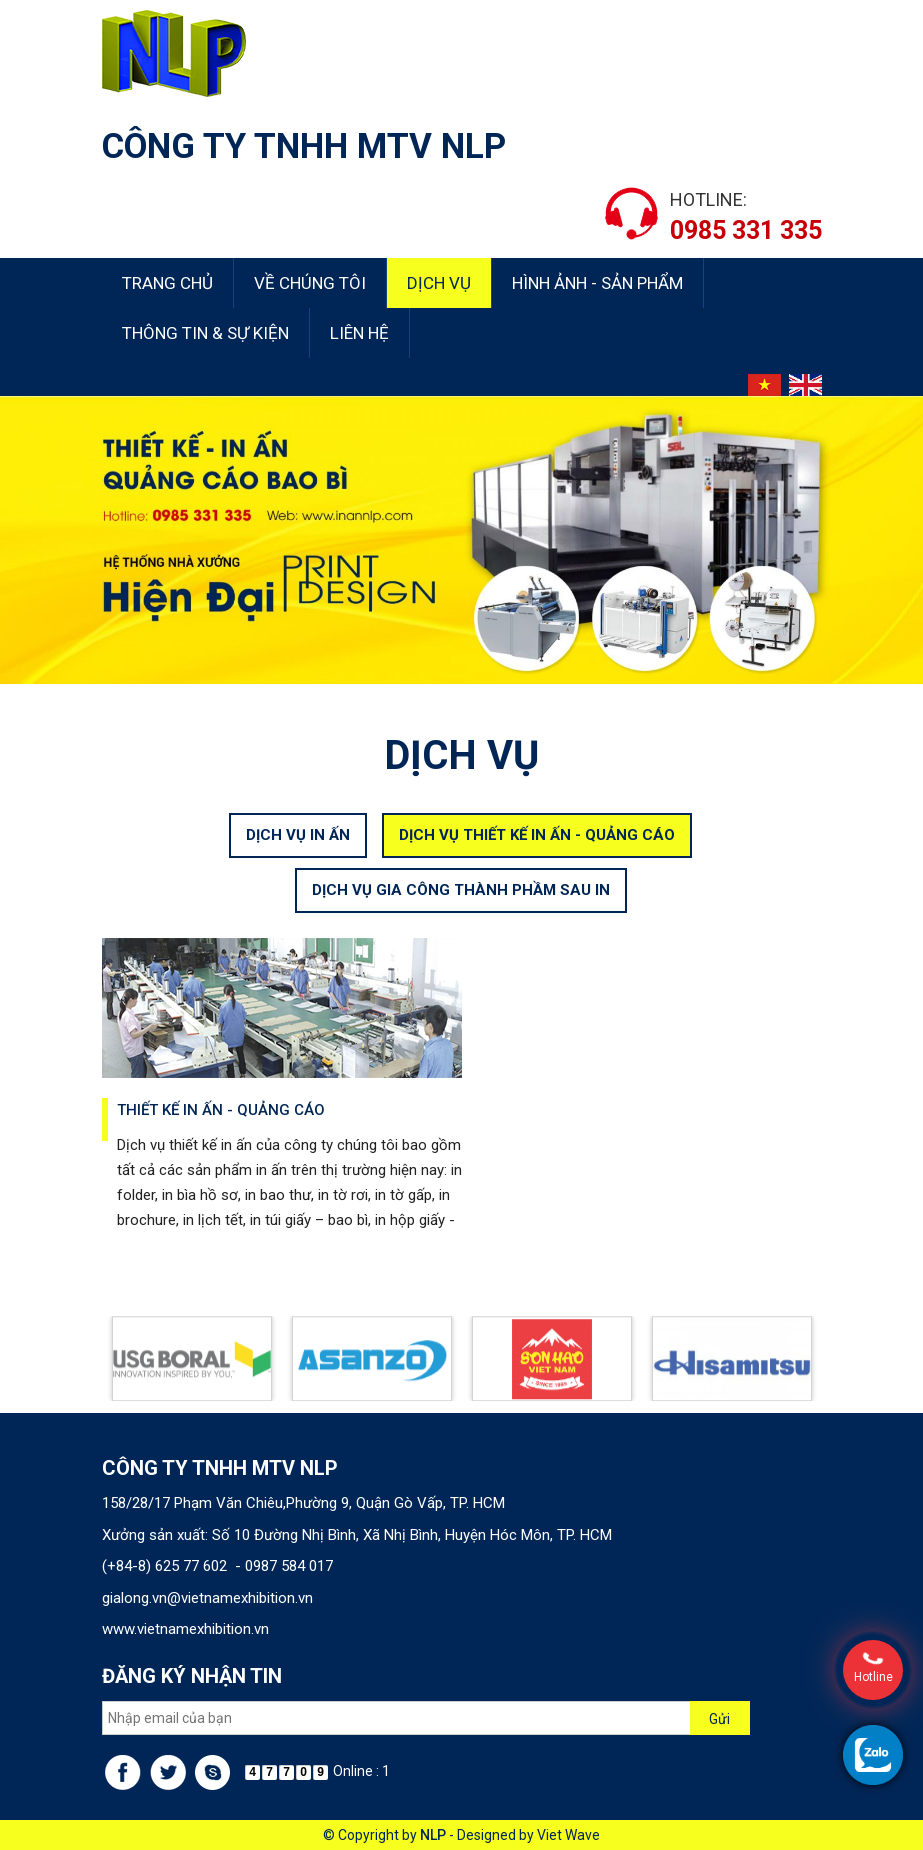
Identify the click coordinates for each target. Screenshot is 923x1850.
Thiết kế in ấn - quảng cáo (221, 1129)
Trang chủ (167, 283)
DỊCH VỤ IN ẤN (298, 853)
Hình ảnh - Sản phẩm (597, 283)
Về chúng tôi (310, 283)
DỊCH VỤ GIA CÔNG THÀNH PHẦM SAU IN (461, 909)
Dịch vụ (439, 283)
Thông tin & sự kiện (205, 333)
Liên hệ (359, 333)
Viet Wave (568, 1835)
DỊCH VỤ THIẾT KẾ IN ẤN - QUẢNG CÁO (537, 853)
